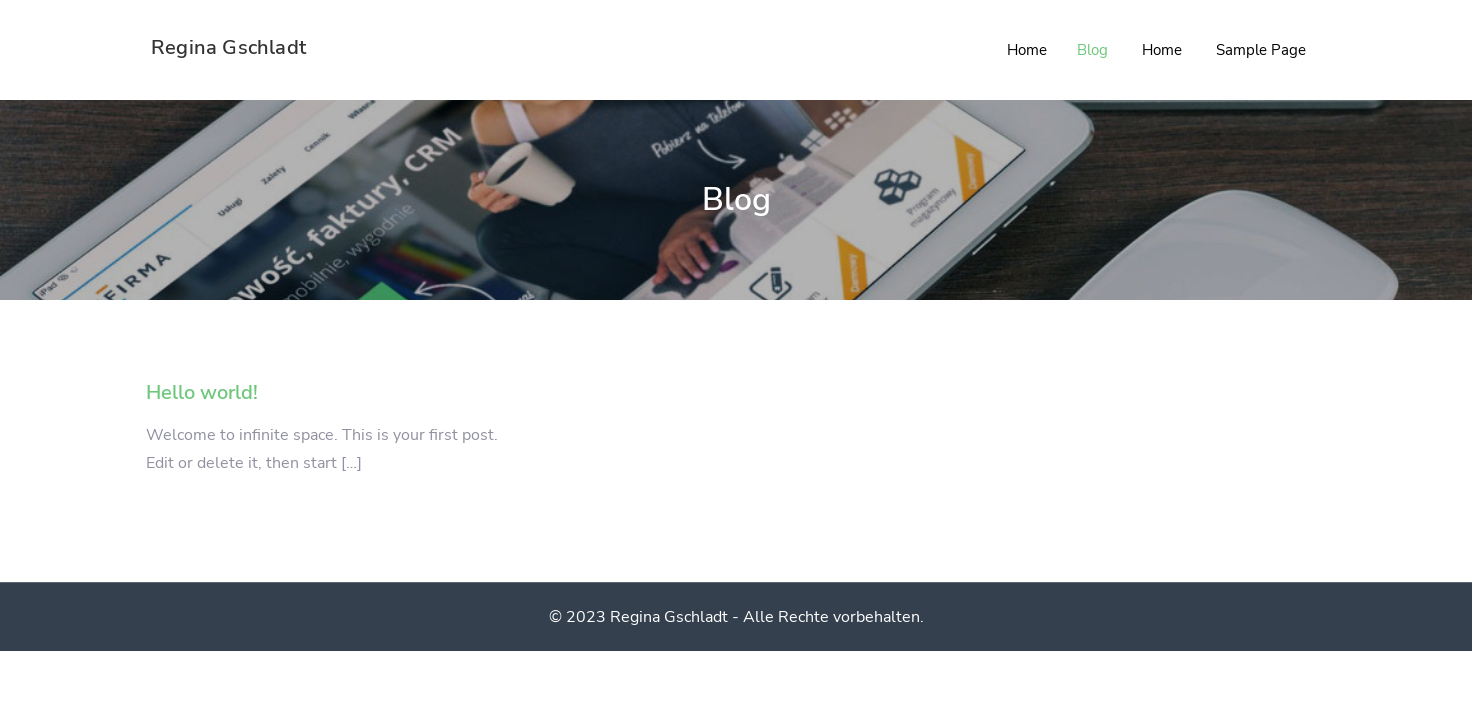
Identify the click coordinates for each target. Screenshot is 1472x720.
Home (1027, 50)
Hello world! (202, 392)
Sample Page (1261, 50)
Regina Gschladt (228, 47)
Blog (1092, 50)
